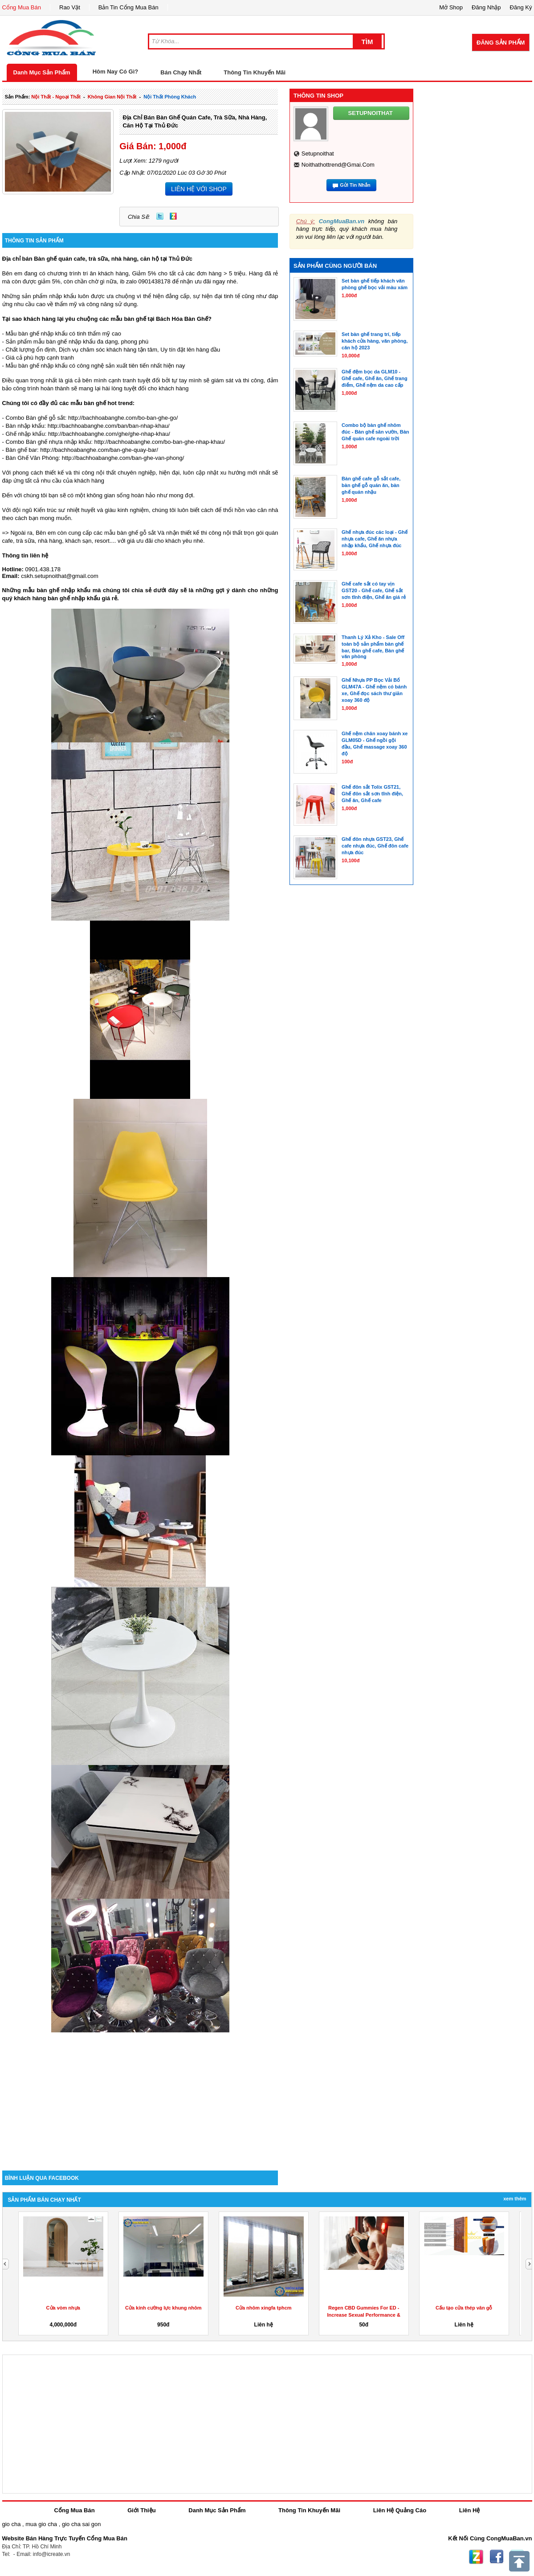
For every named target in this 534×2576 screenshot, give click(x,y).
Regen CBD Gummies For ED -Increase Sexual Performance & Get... (363, 2315)
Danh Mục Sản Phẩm (41, 72)
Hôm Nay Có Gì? (116, 71)
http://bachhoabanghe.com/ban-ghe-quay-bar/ (99, 449)
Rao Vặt (69, 7)
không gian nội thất (112, 96)
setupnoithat (318, 153)
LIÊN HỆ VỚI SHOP (199, 188)
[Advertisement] (140, 2094)
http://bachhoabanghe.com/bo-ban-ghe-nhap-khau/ (159, 441)
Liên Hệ (469, 2510)
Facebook (496, 2557)
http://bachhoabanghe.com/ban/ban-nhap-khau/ (109, 425)
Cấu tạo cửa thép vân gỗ (464, 2307)
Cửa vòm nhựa (63, 2307)
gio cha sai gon (81, 2524)
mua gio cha (41, 2524)
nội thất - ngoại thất (56, 96)
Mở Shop (451, 7)
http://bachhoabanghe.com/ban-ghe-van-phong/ (123, 458)
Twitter (159, 216)
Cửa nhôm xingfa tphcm (264, 2307)
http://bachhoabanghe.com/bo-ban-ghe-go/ (123, 417)
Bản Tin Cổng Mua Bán (128, 7)
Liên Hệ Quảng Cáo (399, 2510)
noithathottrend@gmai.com (338, 164)
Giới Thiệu (141, 2510)
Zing (173, 216)
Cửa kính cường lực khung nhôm (163, 2307)
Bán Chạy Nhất (180, 72)
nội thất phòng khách (169, 96)
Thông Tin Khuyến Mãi (254, 72)
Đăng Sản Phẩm (501, 42)
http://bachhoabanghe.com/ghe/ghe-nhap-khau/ (109, 433)
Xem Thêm (514, 2198)
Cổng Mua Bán (21, 7)
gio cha (11, 2524)
